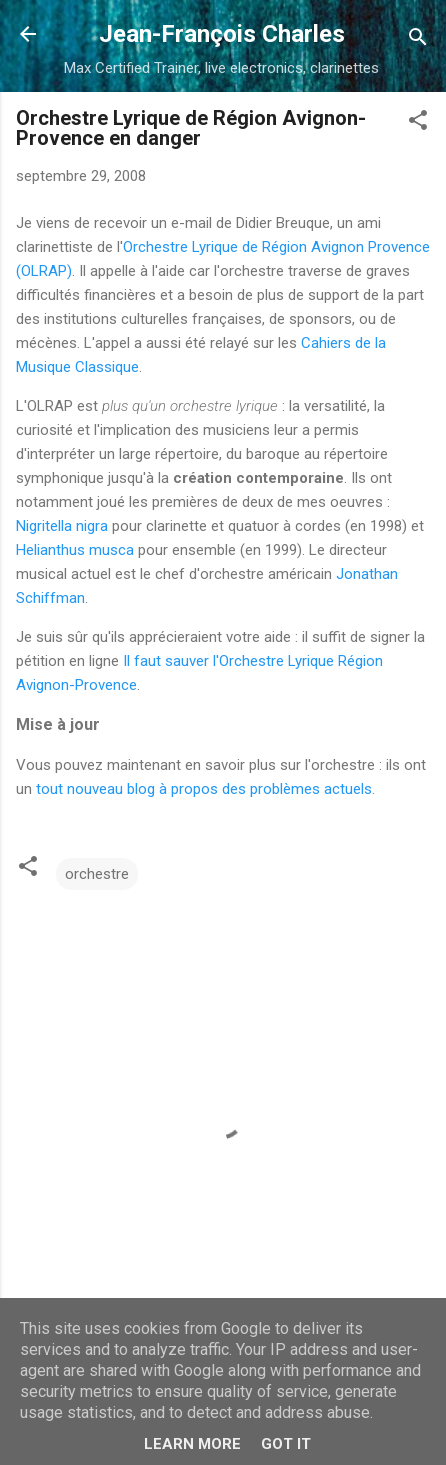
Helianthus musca (75, 550)
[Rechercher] (418, 40)
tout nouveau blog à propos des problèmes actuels (204, 789)
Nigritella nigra (62, 526)
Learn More (192, 1444)
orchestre (97, 874)
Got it (286, 1444)
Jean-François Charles (222, 34)
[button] (418, 123)
